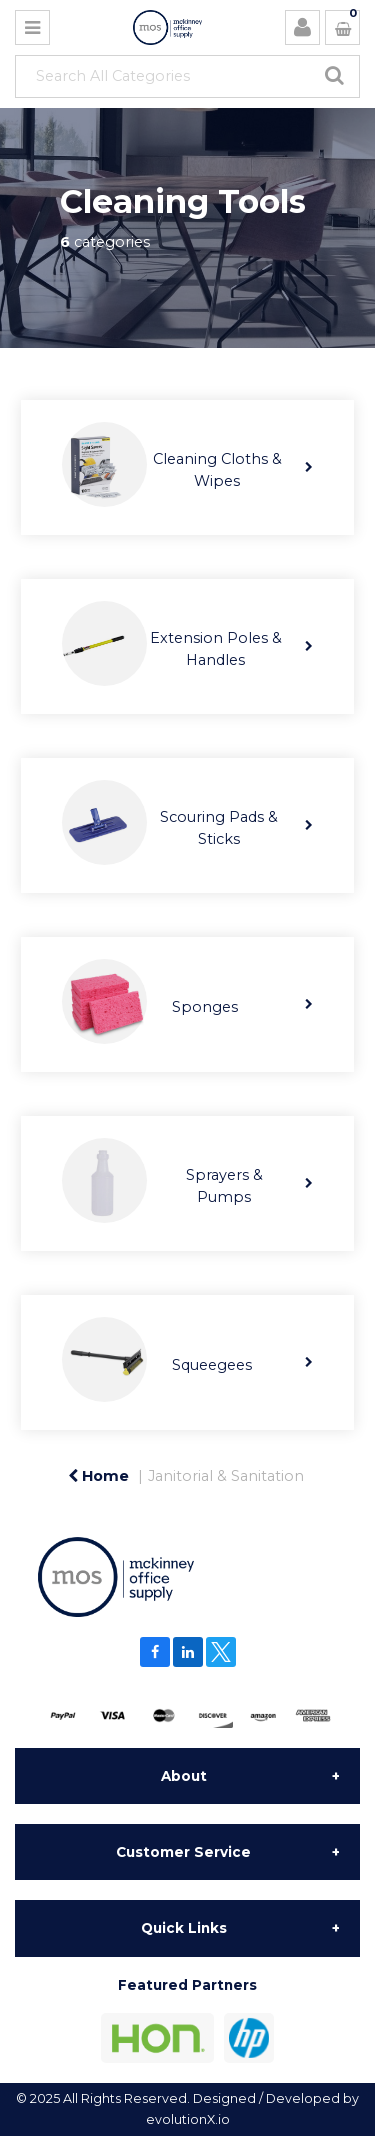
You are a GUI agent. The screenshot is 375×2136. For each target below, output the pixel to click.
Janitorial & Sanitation (226, 1476)
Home (98, 1476)
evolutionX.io (188, 2119)
